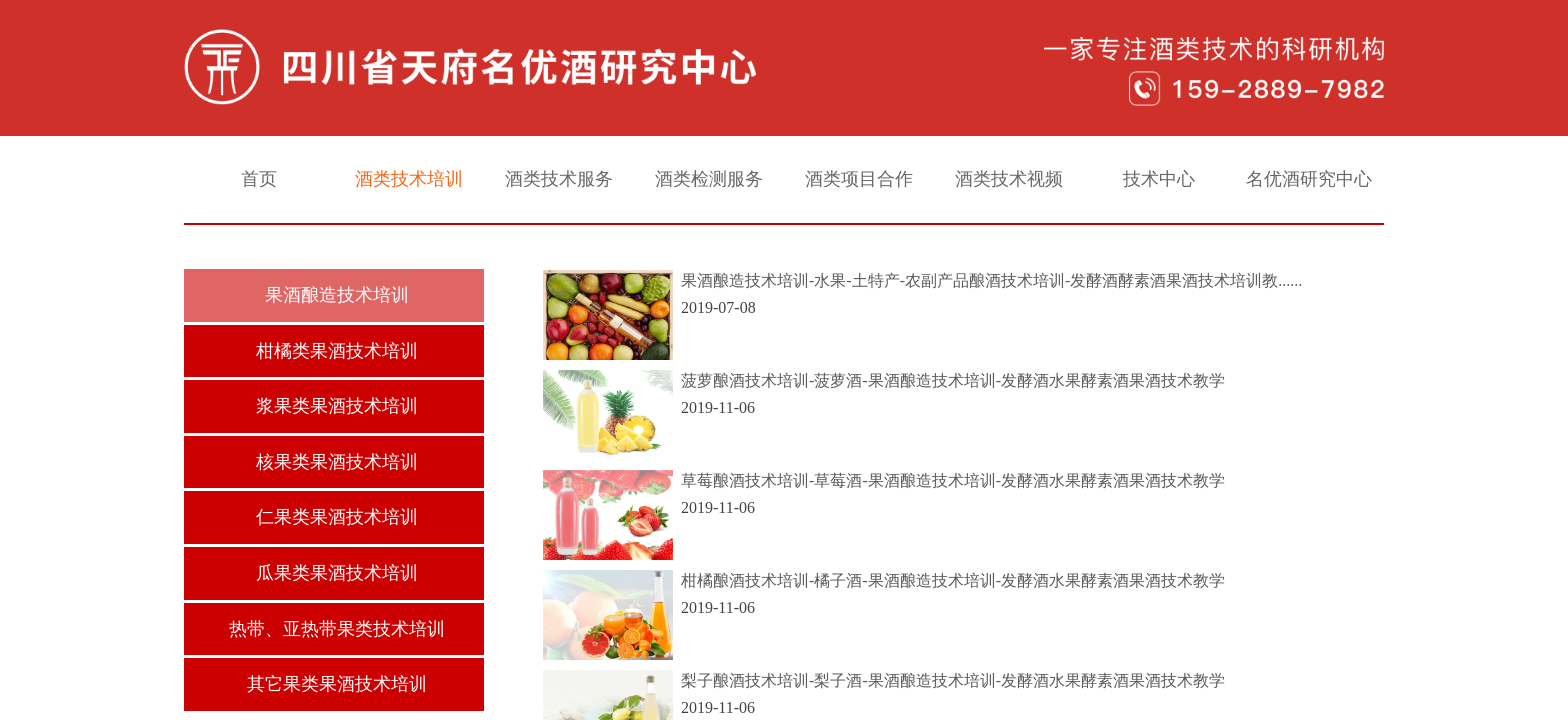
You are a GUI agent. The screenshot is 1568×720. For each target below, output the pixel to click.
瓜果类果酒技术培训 (337, 573)
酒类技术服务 (559, 179)
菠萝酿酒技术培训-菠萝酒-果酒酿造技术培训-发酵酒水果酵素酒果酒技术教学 (953, 380)
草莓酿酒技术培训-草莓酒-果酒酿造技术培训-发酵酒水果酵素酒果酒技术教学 (953, 480)
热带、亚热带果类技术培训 (337, 629)
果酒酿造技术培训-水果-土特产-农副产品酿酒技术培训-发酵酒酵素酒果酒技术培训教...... (991, 280)
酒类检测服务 (709, 179)
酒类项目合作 (859, 179)
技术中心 (1159, 179)
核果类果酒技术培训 (337, 462)
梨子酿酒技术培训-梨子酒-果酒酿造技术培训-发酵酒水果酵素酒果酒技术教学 (953, 680)
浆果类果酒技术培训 (337, 406)
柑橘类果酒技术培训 (337, 351)
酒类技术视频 (1009, 179)
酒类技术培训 (409, 179)
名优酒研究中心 (1309, 179)
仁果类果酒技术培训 (337, 517)
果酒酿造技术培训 (337, 295)
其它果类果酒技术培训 (337, 684)
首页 (259, 179)
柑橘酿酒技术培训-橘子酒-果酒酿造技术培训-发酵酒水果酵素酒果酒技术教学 (953, 580)
